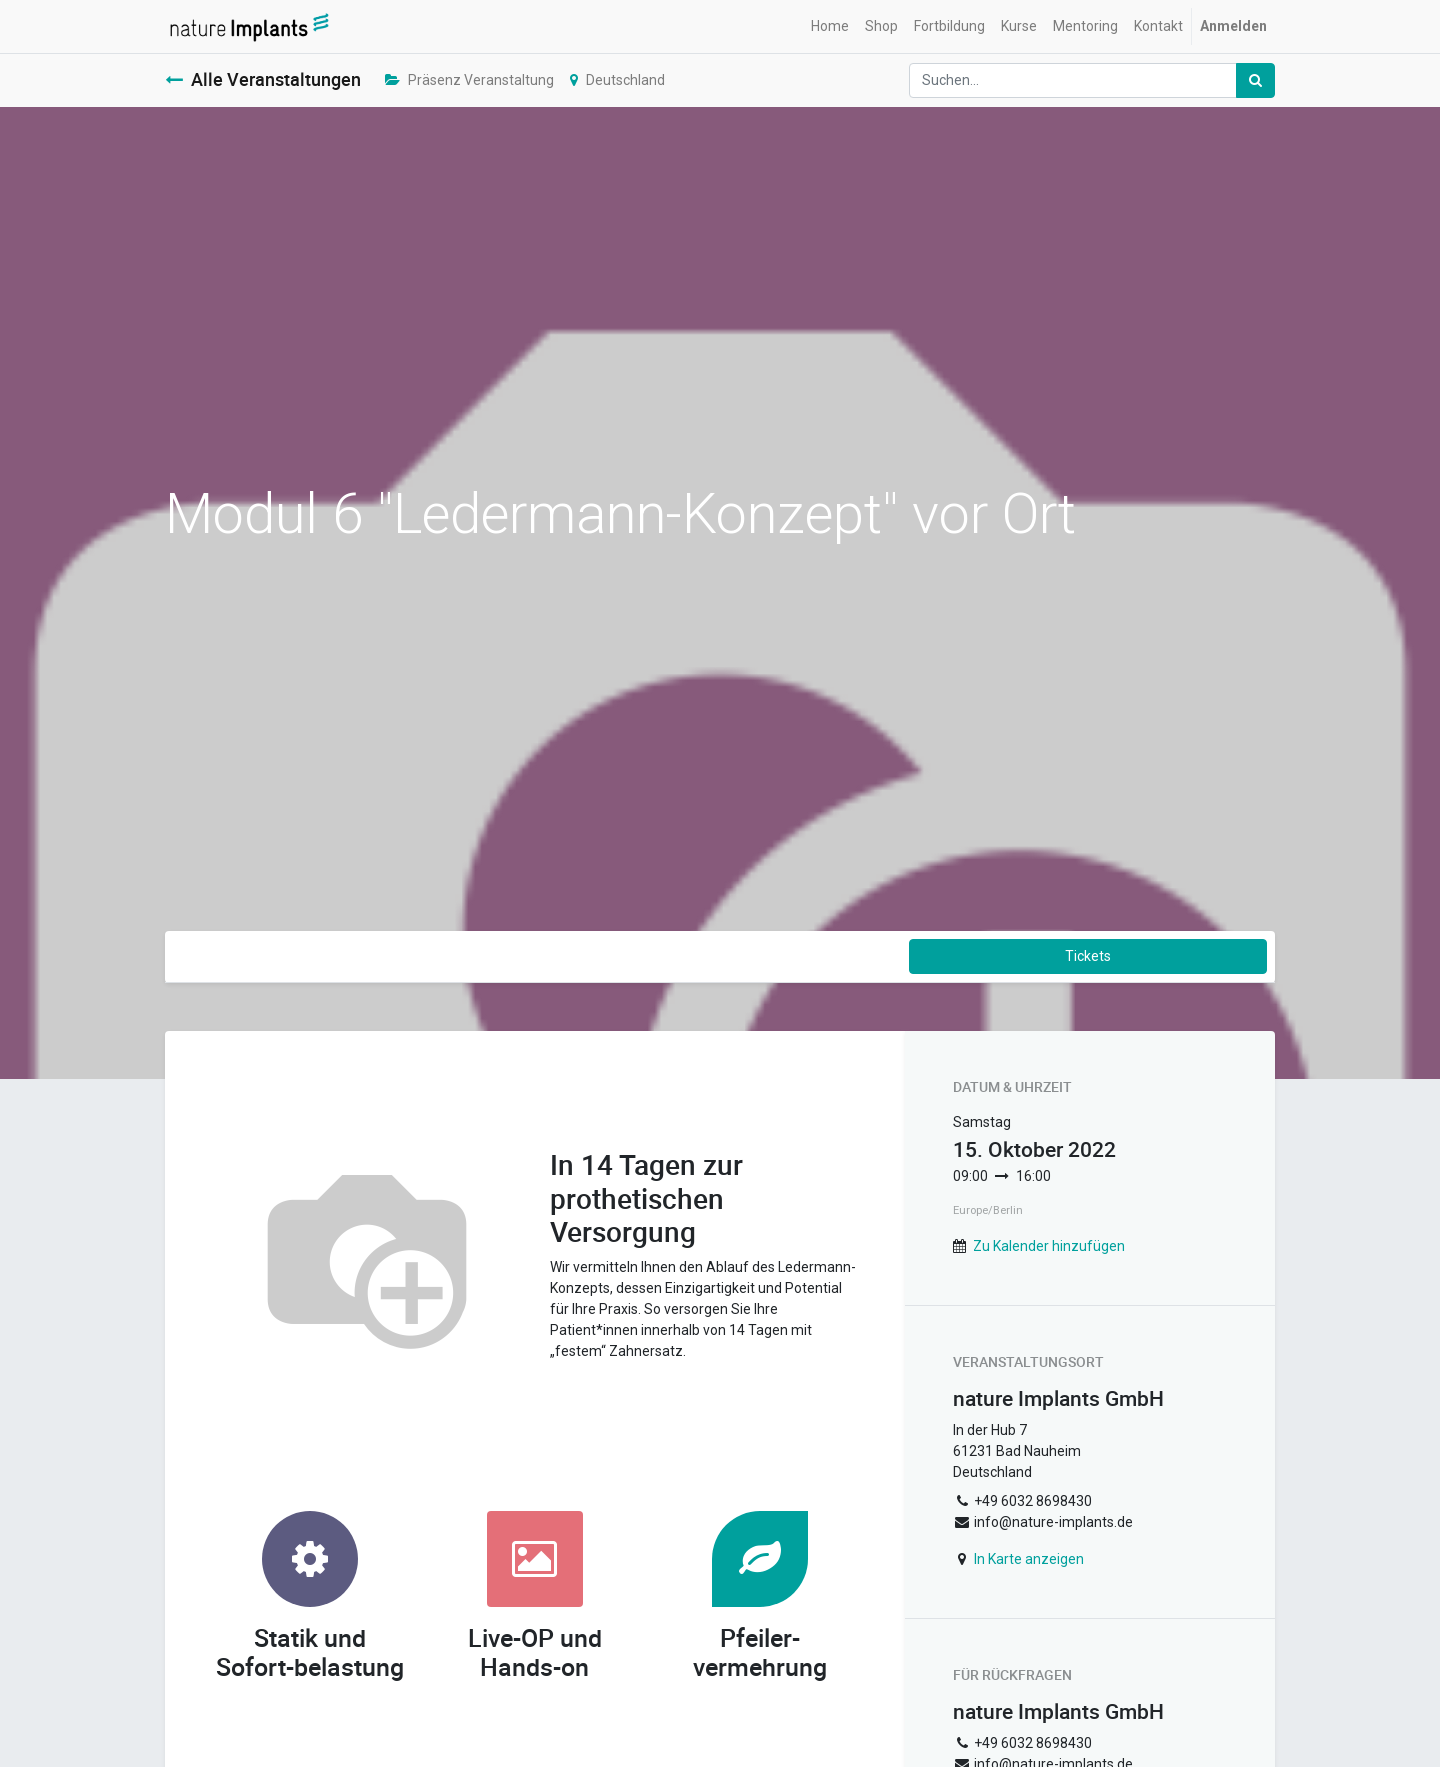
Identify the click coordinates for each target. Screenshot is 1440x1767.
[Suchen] (1255, 80)
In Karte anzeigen (1029, 1559)
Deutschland (617, 80)
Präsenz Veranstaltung (469, 80)
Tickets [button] (1088, 956)
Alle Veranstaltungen (263, 79)
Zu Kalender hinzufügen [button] (1049, 1246)
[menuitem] (830, 26)
